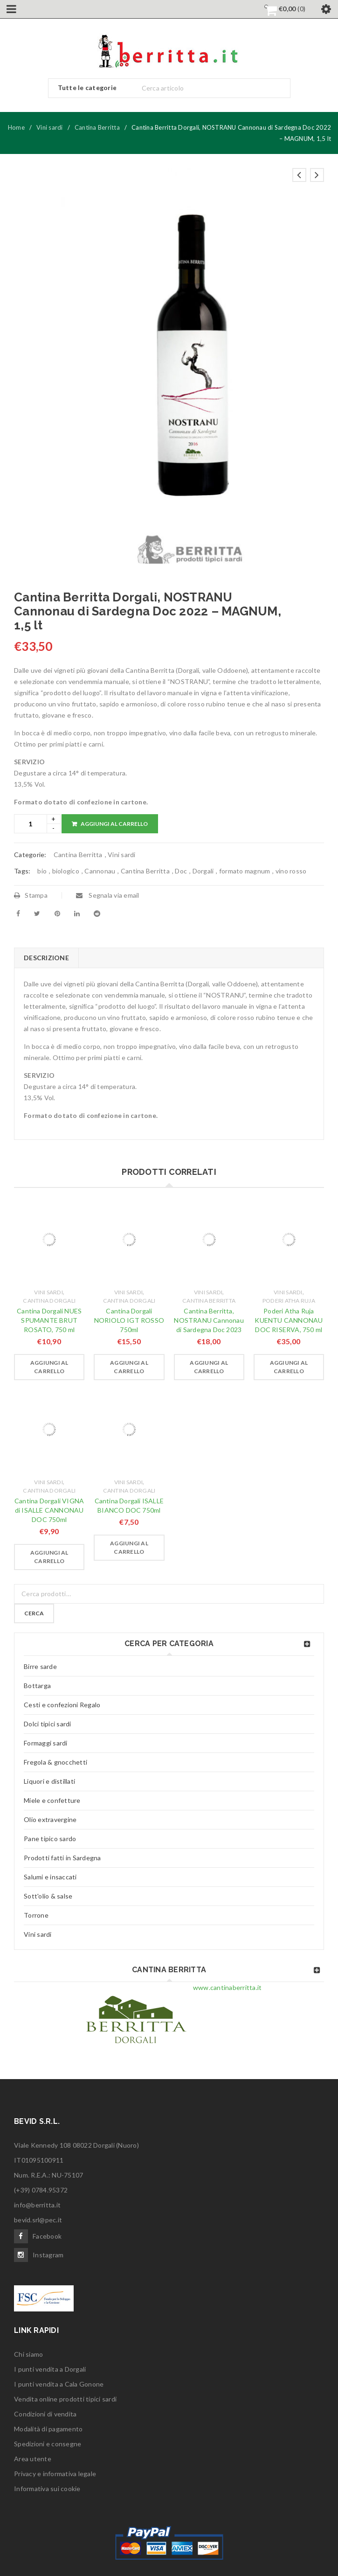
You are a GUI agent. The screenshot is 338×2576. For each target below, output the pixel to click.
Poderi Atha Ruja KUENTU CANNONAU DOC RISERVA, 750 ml (289, 1320)
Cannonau (99, 871)
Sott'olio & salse (48, 1896)
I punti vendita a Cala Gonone (58, 2384)
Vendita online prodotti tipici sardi (65, 2399)
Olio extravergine (50, 1819)
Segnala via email (107, 895)
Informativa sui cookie (47, 2488)
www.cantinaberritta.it (227, 1987)
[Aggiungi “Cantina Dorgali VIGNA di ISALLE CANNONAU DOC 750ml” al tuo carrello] (49, 1557)
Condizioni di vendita (45, 2414)
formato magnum (244, 871)
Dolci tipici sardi (47, 1724)
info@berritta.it (37, 2205)
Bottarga (37, 1685)
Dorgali (203, 871)
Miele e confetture (52, 1800)
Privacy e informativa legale (55, 2474)
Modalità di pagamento (48, 2429)
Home (16, 127)
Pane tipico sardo (50, 1839)
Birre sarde (40, 1666)
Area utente (32, 2459)
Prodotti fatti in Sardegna (62, 1858)
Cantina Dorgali (49, 1300)
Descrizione (46, 958)
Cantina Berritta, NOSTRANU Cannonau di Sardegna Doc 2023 (208, 1320)
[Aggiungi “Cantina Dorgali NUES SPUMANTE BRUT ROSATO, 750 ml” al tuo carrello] (49, 1367)
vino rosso (291, 871)
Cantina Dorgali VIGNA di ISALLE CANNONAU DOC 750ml (49, 1510)
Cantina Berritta (97, 127)
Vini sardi (49, 127)
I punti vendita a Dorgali (50, 2369)
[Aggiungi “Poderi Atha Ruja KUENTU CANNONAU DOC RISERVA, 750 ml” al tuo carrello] (289, 1367)
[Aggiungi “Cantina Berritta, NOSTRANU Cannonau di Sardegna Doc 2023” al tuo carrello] (209, 1367)
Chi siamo (28, 2354)
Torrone (36, 1915)
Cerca (34, 1613)
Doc (181, 871)
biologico (65, 871)
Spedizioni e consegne (47, 2444)
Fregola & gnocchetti (55, 1762)
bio (42, 871)
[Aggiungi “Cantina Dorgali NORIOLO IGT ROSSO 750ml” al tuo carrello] (129, 1367)
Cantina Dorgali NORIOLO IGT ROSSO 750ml (129, 1320)
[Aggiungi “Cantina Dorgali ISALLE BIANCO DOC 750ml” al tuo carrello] (129, 1548)
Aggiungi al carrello (114, 823)
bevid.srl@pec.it (38, 2220)
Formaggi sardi (46, 1743)
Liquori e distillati (49, 1781)
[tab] (46, 958)
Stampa (31, 895)
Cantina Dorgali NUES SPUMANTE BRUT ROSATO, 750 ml (49, 1320)
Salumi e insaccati (50, 1877)
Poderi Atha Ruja (288, 1300)
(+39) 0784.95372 (41, 2190)
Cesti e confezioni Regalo (62, 1705)
